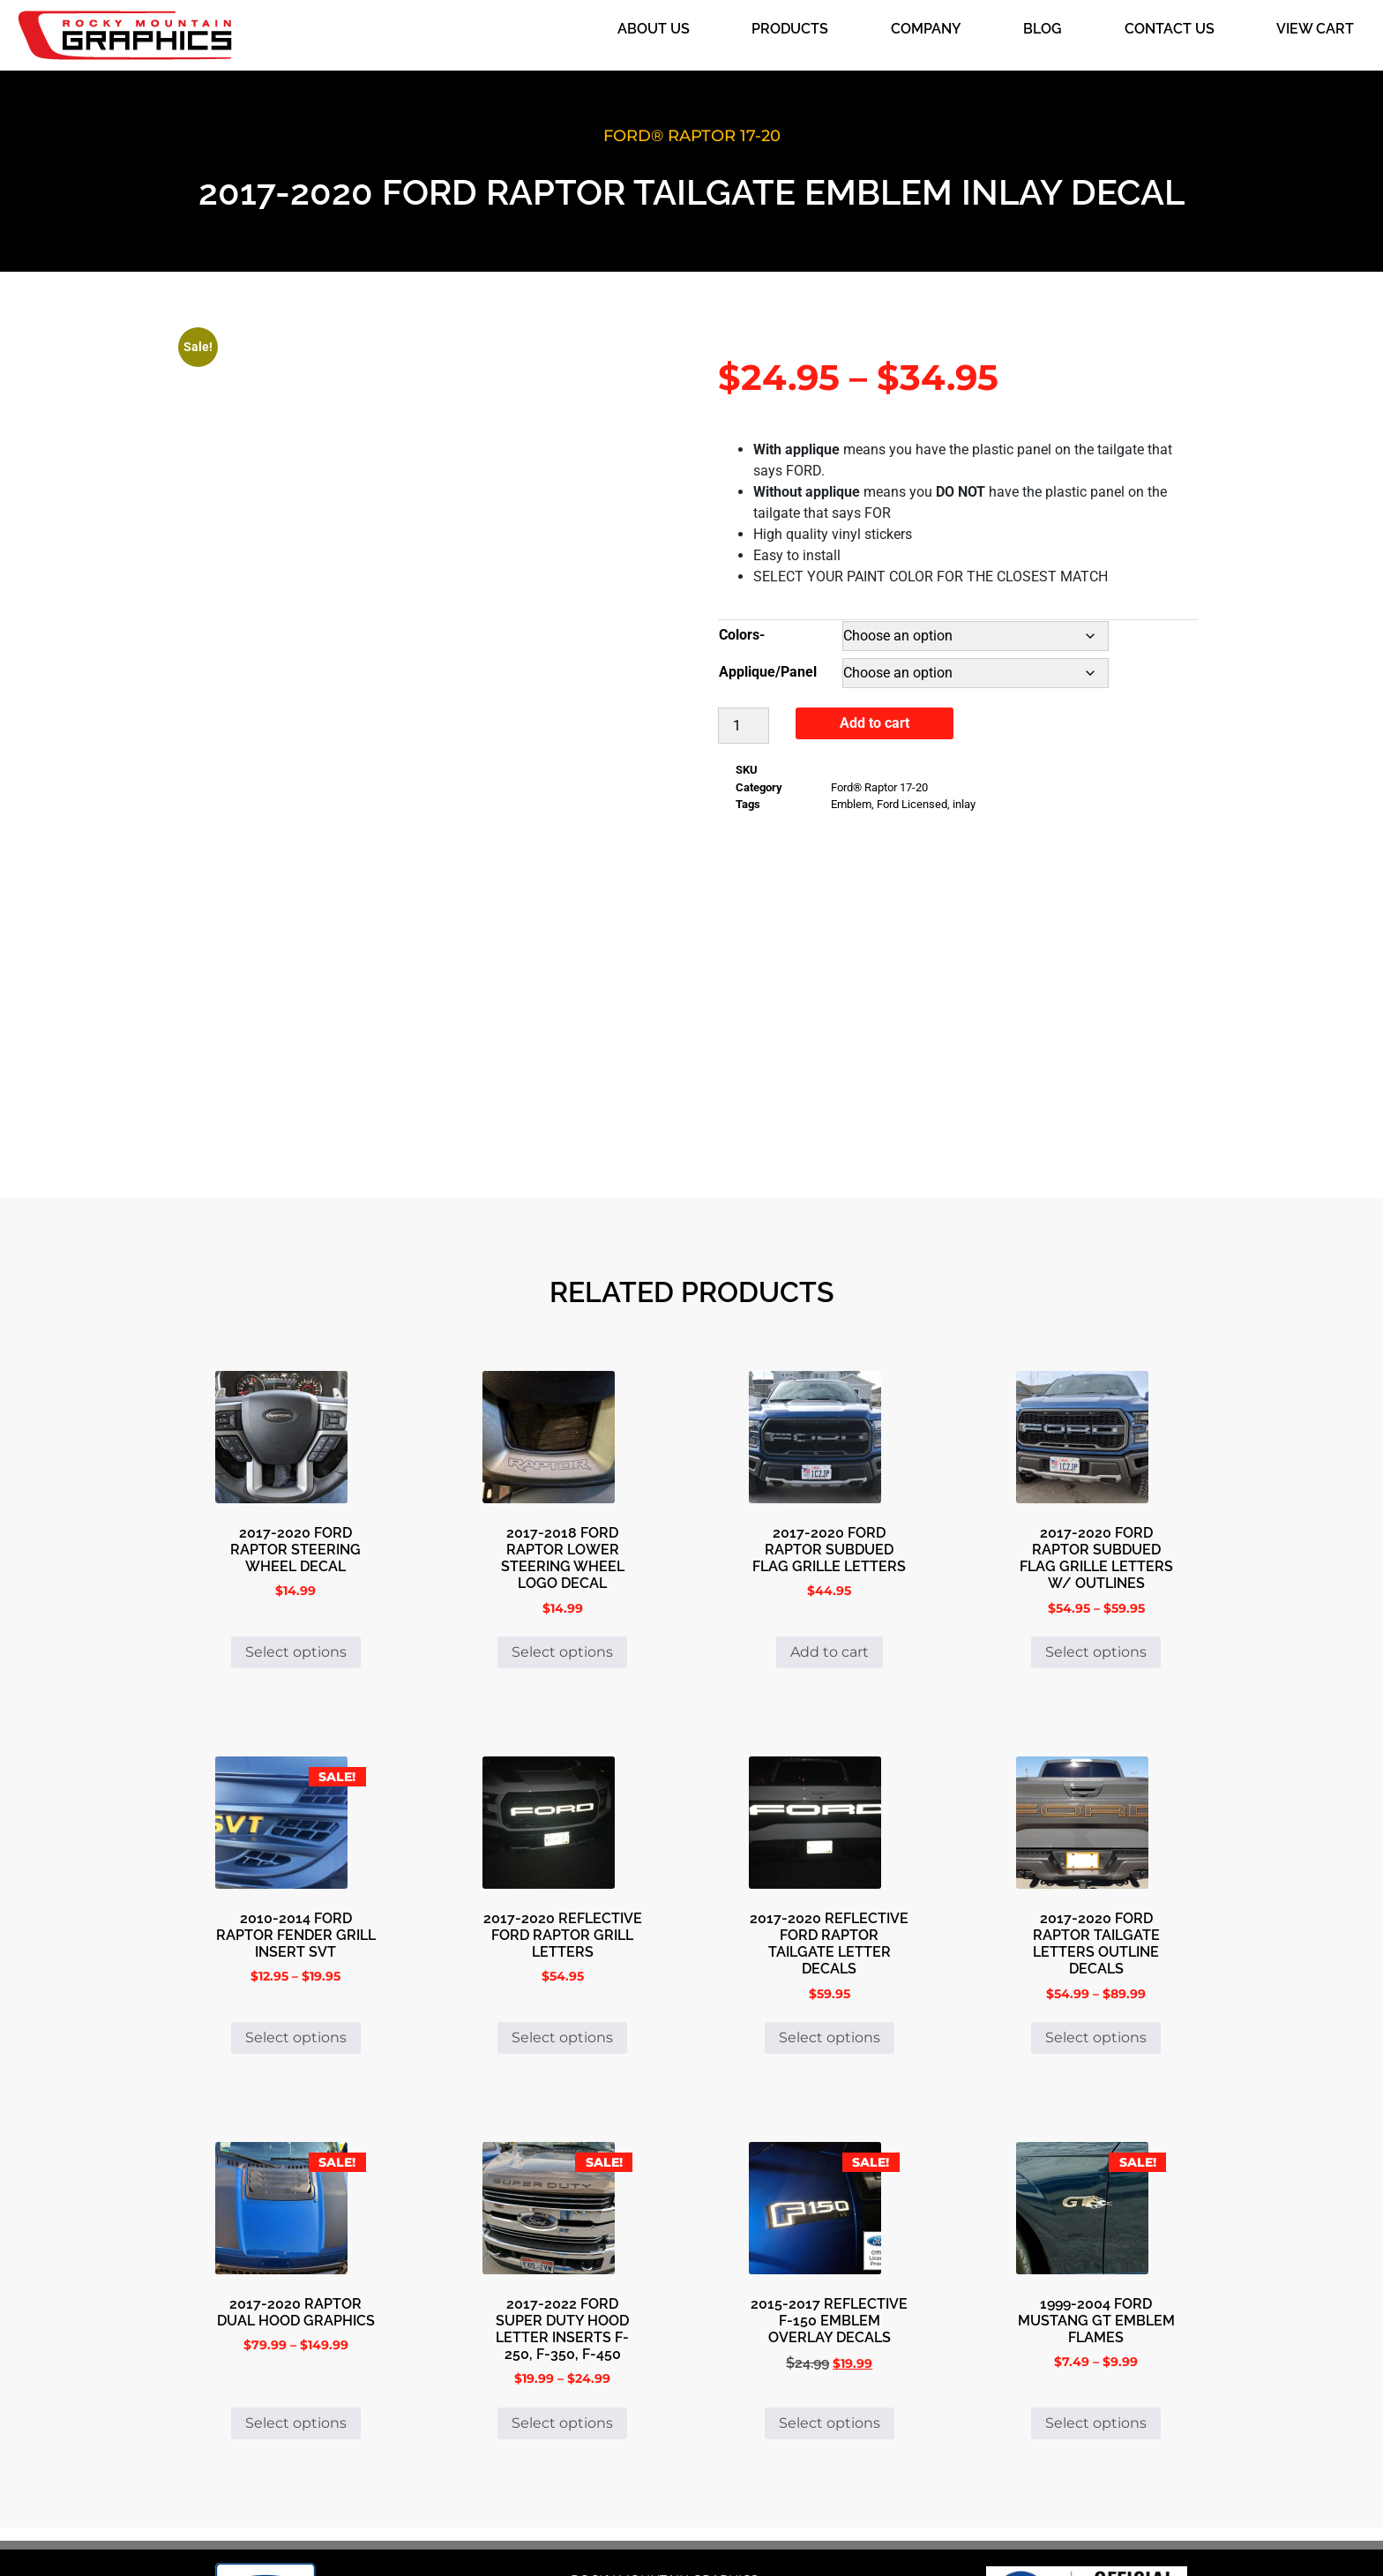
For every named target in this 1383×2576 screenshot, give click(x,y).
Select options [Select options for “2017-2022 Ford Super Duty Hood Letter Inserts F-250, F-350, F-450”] (562, 2298)
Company (926, 28)
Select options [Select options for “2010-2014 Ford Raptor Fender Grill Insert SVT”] (296, 1913)
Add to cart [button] (829, 1527)
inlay (964, 804)
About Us (653, 28)
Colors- (742, 634)
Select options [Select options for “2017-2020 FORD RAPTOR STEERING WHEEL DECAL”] (296, 1527)
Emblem (851, 804)
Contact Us (1170, 28)
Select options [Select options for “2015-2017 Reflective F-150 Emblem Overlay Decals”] (829, 2298)
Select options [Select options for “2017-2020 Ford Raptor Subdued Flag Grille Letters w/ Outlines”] (1096, 1527)
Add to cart (874, 723)
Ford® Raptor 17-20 (692, 136)
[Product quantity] (743, 726)
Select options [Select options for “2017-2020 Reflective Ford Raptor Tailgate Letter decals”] (829, 1913)
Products (789, 28)
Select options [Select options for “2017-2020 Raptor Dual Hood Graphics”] (296, 2298)
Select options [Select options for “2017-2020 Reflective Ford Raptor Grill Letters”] (562, 1913)
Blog (1042, 28)
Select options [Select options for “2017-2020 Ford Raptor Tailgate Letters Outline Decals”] (1096, 1913)
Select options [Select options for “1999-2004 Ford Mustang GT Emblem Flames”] (1096, 2298)
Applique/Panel (768, 671)
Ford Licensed (912, 804)
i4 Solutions (826, 2533)
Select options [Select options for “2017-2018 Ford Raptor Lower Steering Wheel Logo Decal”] (562, 1527)
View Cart (1315, 28)
